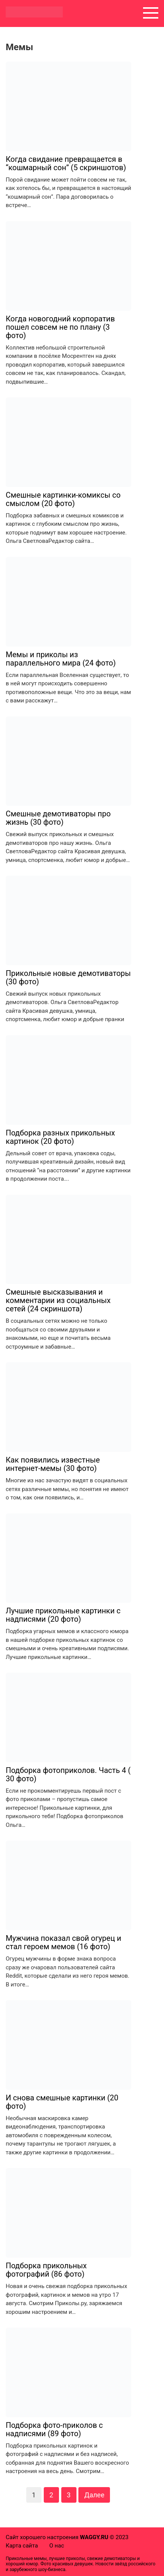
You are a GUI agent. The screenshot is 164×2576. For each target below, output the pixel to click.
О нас (56, 2545)
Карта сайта (22, 2545)
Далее (94, 2495)
